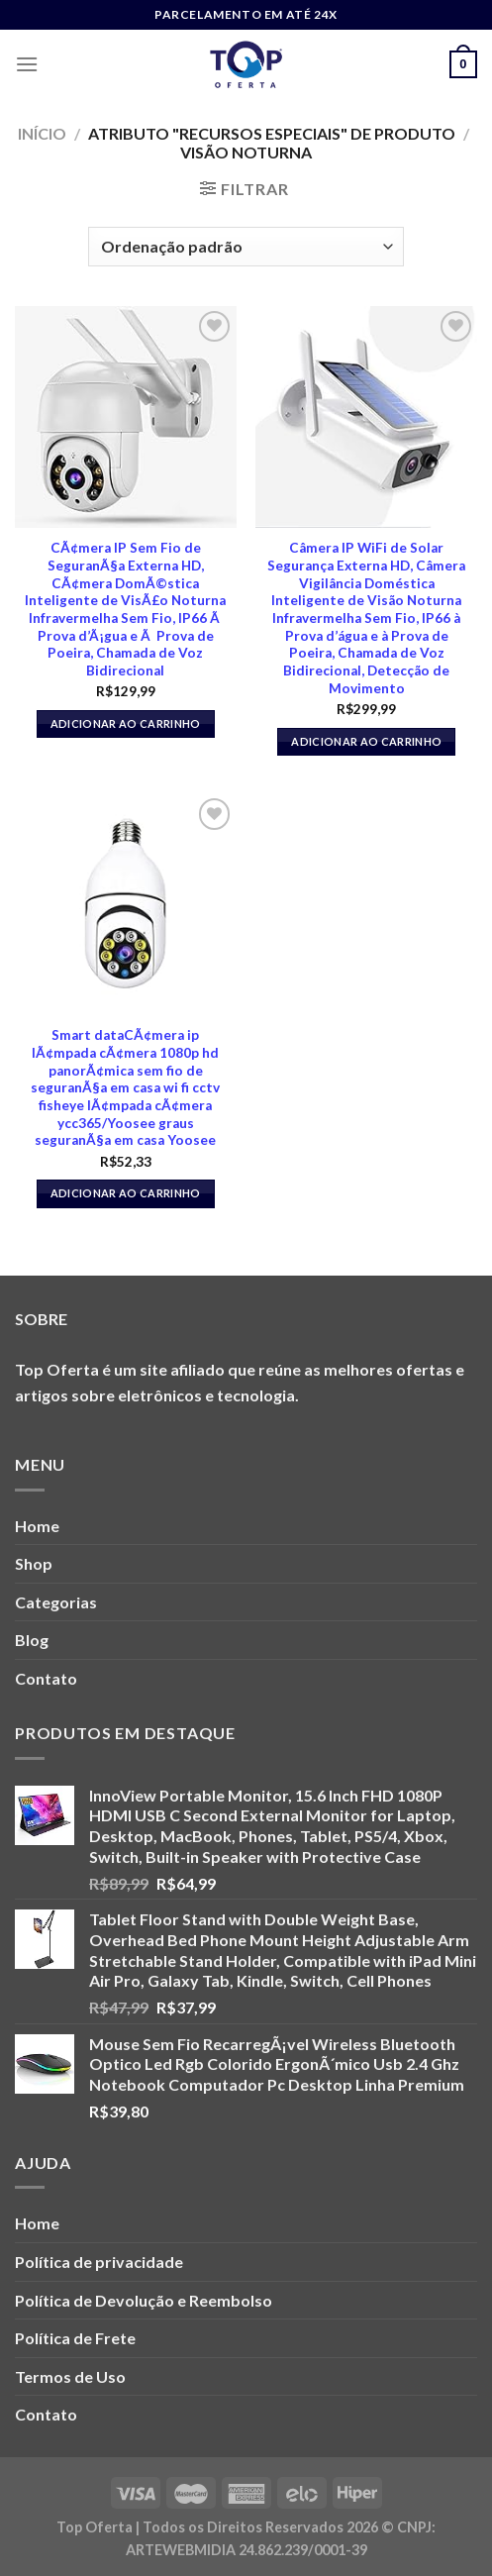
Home (37, 1525)
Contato (46, 1678)
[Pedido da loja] (246, 246)
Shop (33, 1563)
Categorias (56, 1602)
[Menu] (27, 64)
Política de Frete (75, 2337)
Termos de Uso (70, 2376)
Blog (32, 1639)
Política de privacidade (99, 2261)
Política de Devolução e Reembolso (143, 2300)
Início (42, 133)
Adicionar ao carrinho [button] (125, 723)
